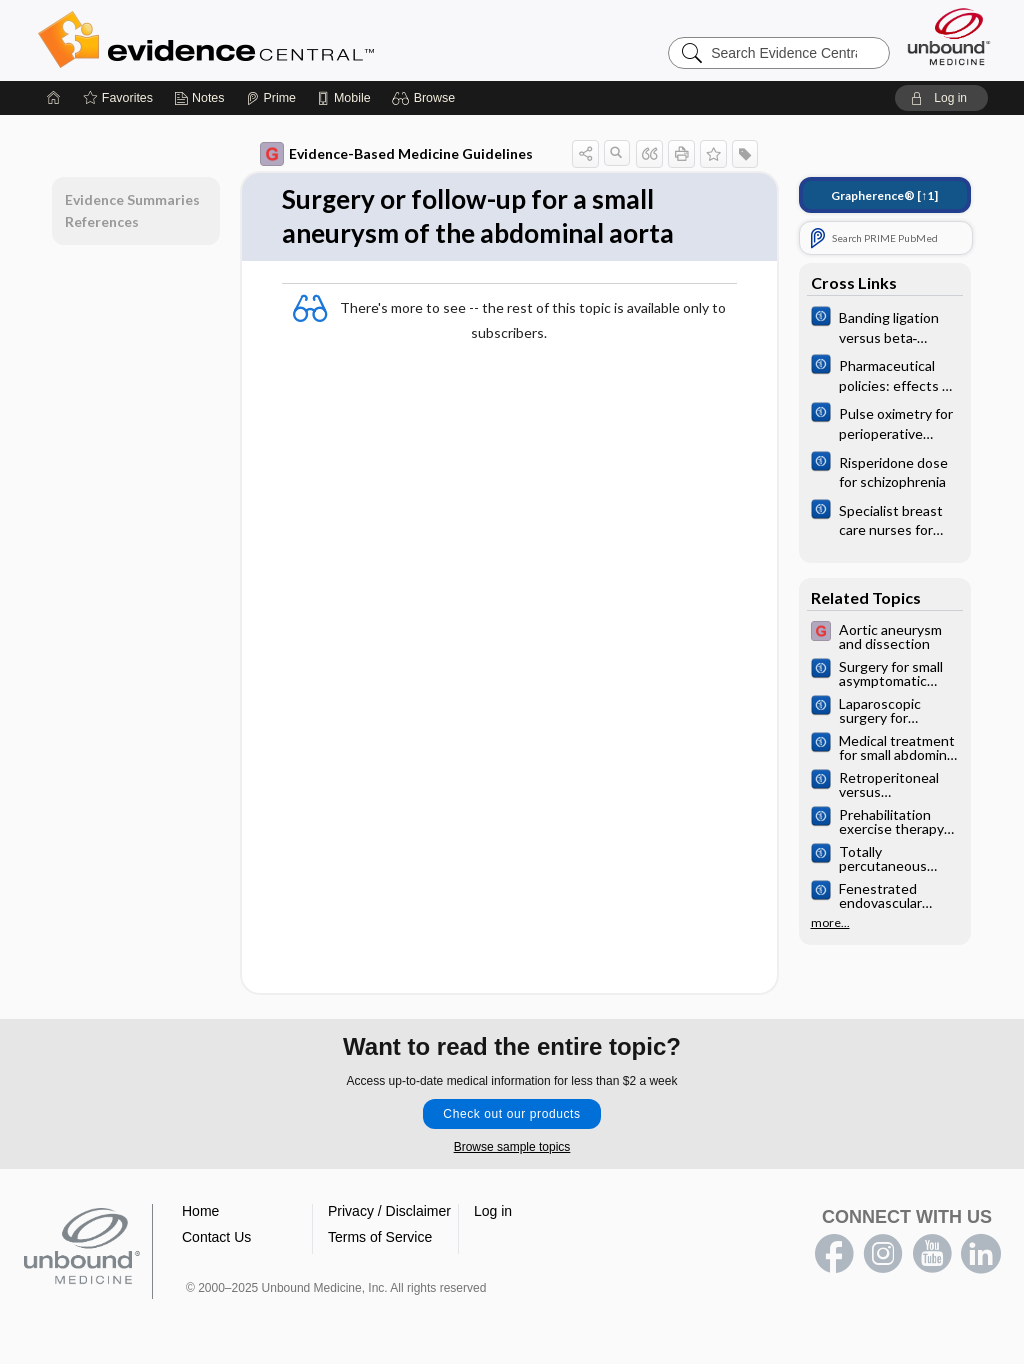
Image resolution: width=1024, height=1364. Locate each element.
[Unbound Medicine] (949, 36)
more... (830, 923)
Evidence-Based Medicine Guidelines (396, 154)
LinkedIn (981, 1254)
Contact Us (216, 1237)
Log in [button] (493, 1211)
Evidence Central (286, 40)
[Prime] (271, 98)
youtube (932, 1254)
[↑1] (884, 195)
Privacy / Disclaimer (389, 1211)
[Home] (54, 98)
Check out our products (511, 1114)
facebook (834, 1254)
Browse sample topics (512, 1147)
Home (200, 1211)
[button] (426, 98)
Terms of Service (380, 1237)
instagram (883, 1254)
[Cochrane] (885, 326)
